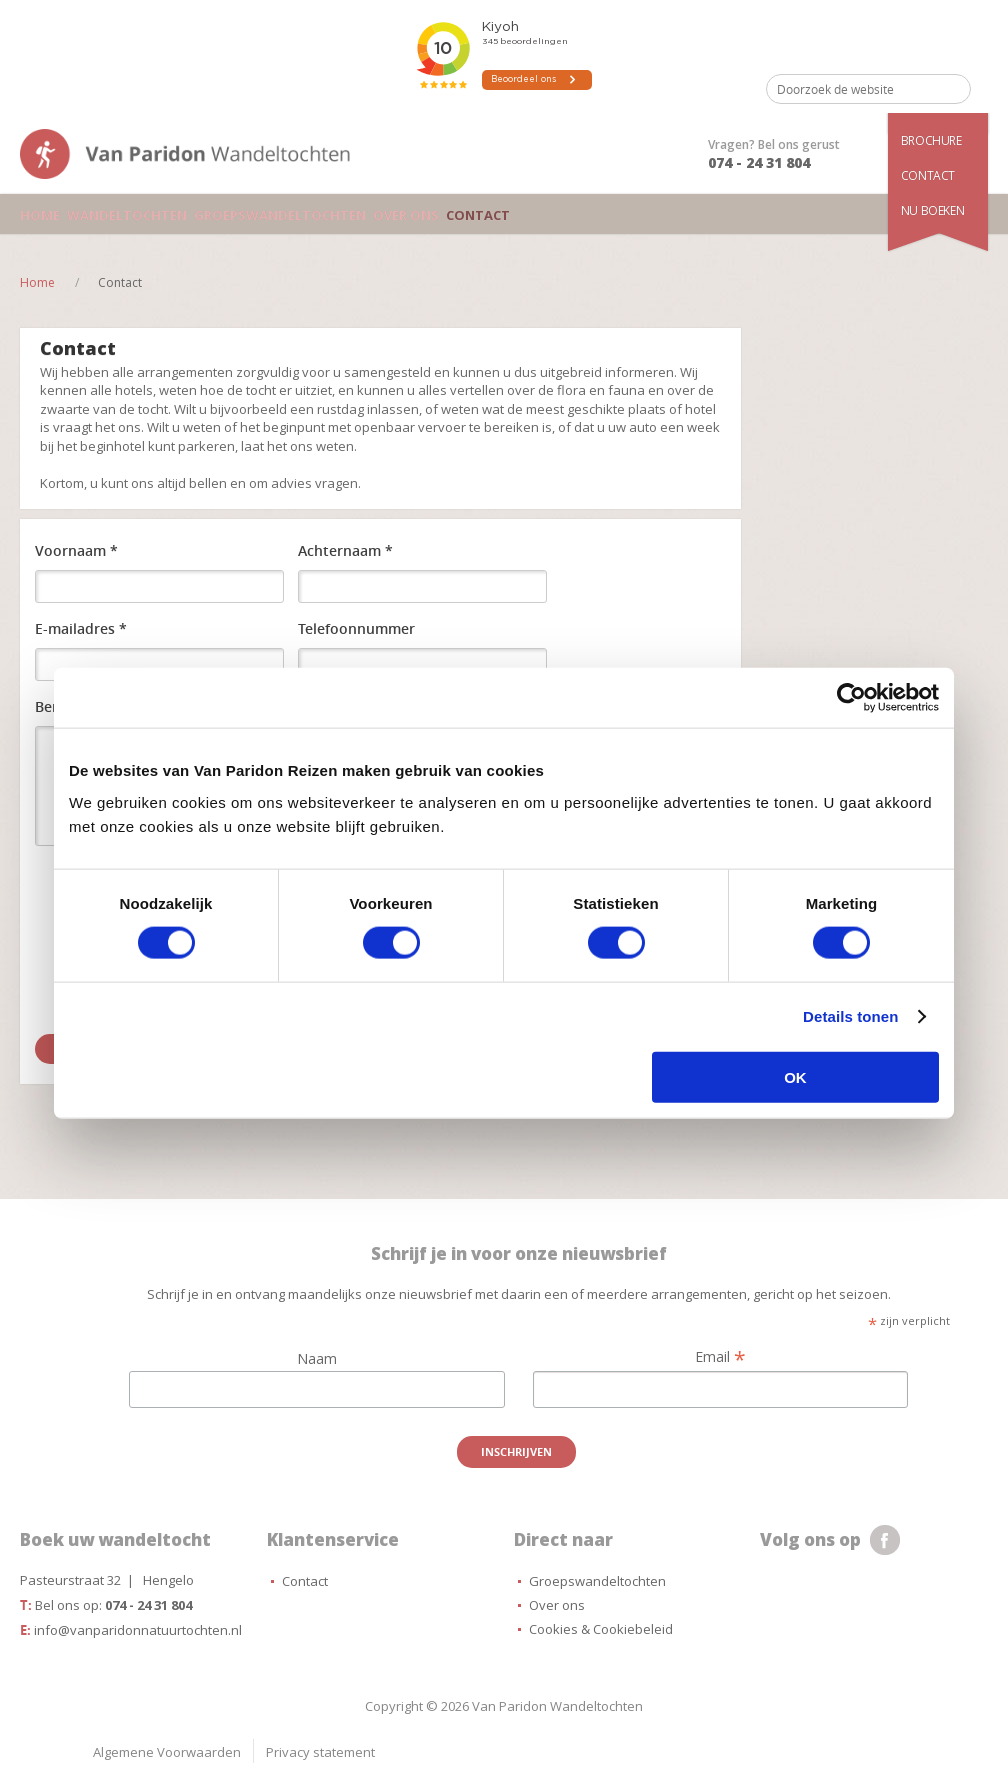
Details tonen (850, 1016)
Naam (317, 1358)
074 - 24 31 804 (759, 162)
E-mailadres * (81, 628)
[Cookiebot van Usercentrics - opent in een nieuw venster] (851, 698)
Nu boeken (932, 210)
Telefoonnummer (356, 628)
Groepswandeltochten (265, 214)
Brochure (931, 140)
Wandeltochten (120, 214)
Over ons (384, 214)
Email (720, 1356)
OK (795, 1076)
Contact (928, 175)
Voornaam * (76, 550)
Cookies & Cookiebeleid (601, 1629)
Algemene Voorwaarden (167, 1752)
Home (38, 214)
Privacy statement (320, 1752)
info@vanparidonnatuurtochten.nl (138, 1630)
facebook (885, 1540)
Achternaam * (345, 550)
